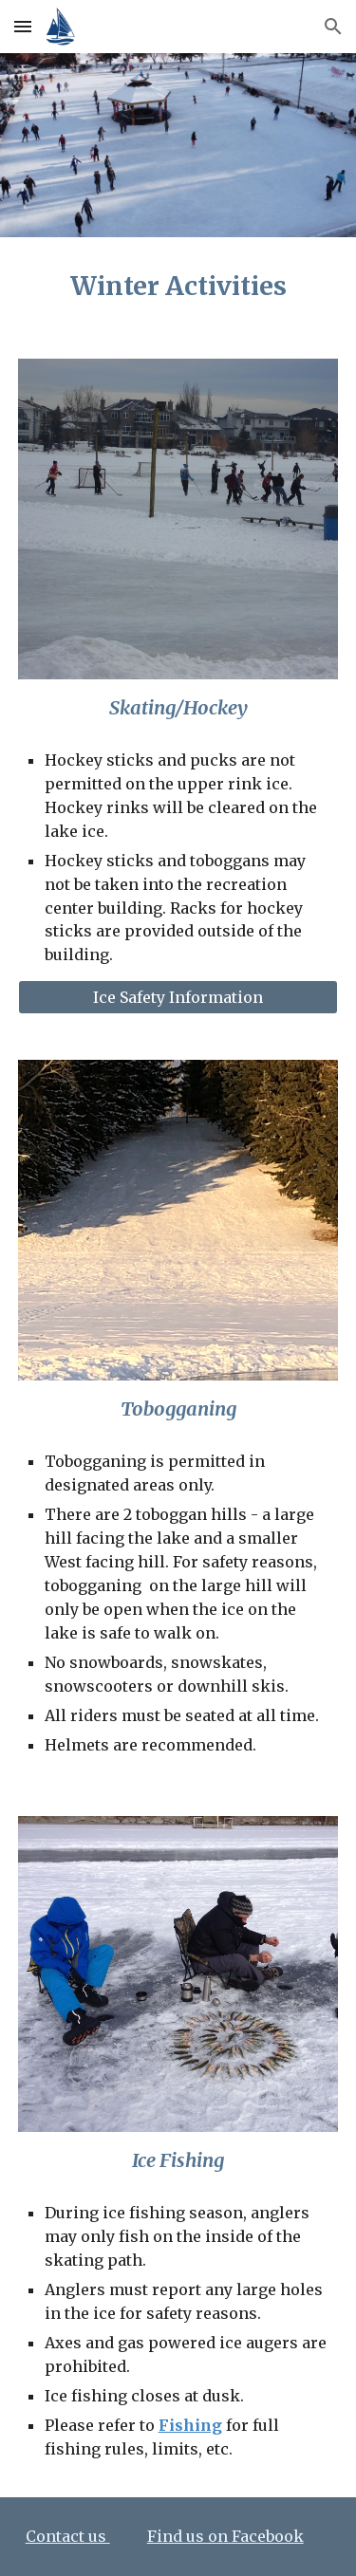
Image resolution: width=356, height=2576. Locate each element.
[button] (23, 26)
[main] (178, 286)
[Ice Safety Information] (178, 997)
